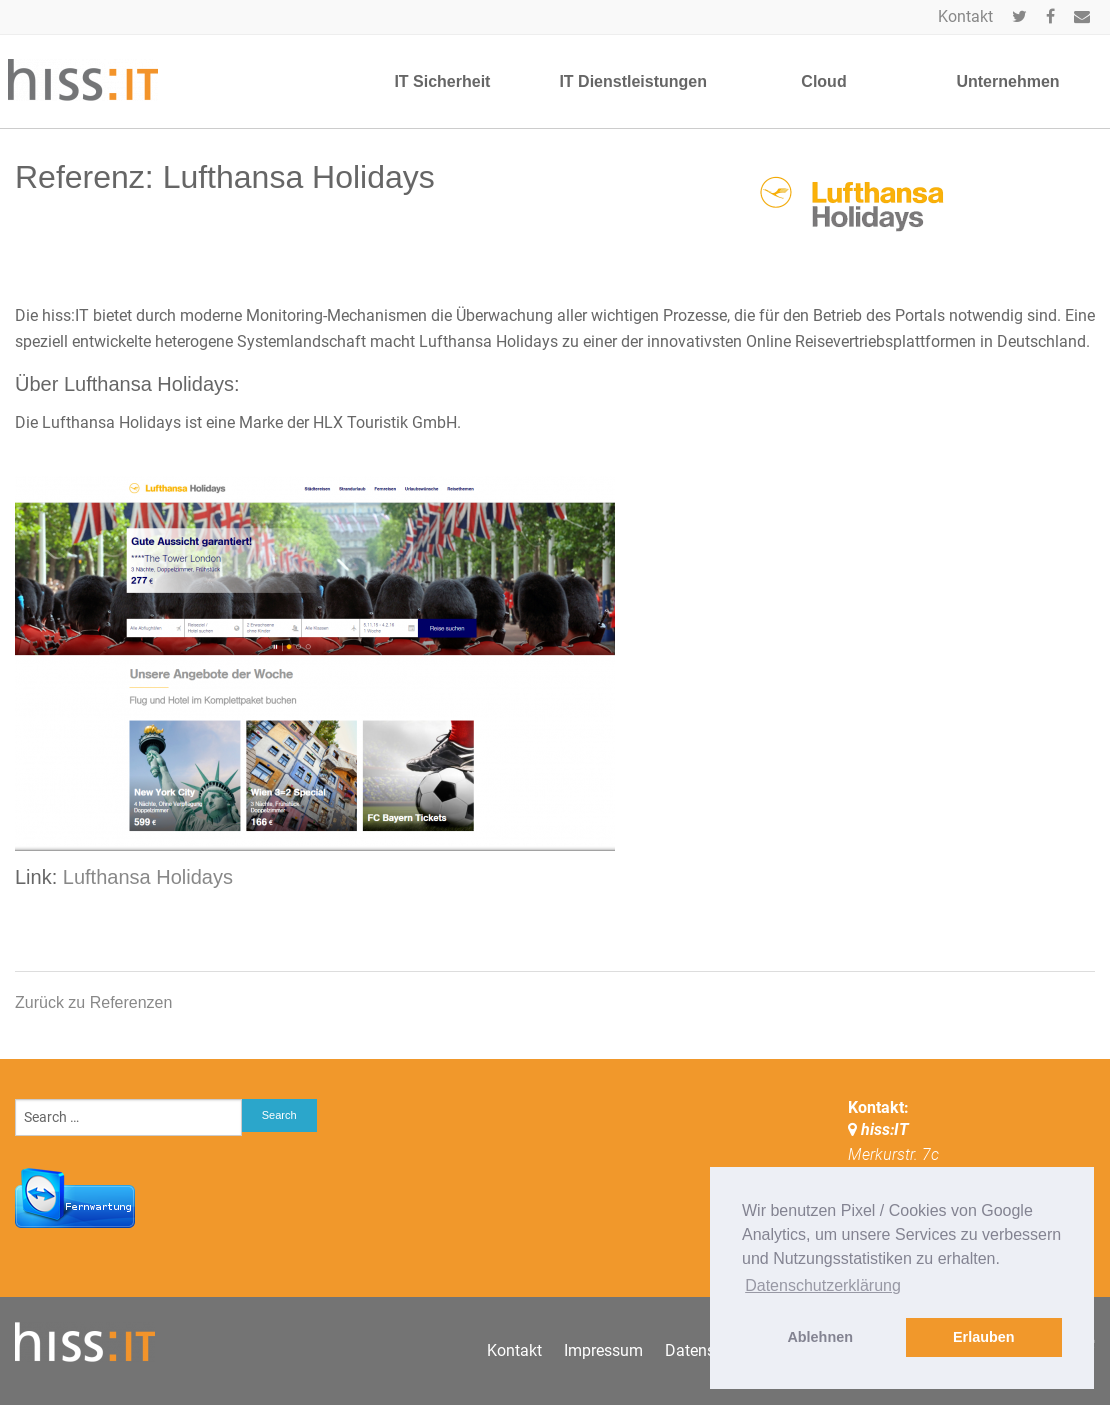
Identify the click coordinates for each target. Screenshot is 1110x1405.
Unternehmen (1007, 81)
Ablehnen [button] (820, 1337)
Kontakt (965, 16)
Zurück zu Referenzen (93, 1002)
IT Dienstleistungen (633, 81)
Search (279, 1115)
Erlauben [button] (984, 1337)
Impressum (603, 1350)
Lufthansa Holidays (148, 877)
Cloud (823, 81)
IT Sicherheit (442, 81)
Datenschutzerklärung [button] (823, 1285)
